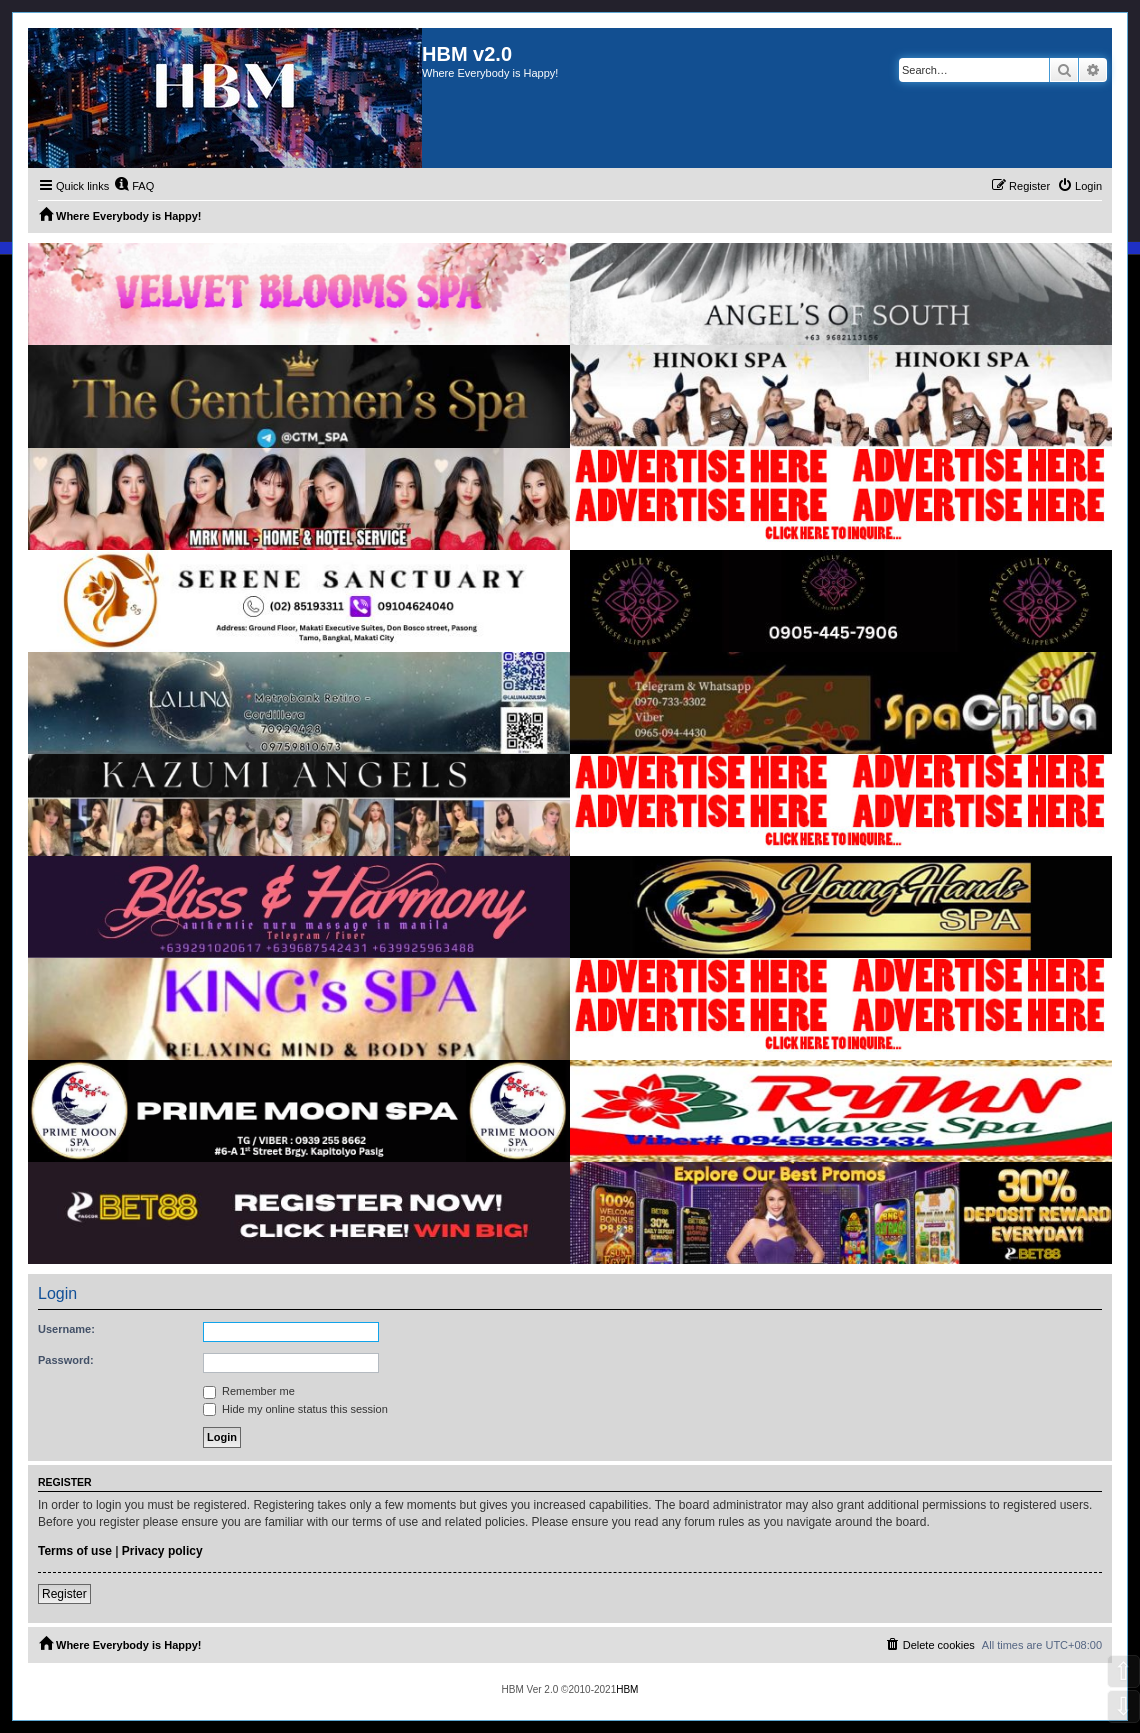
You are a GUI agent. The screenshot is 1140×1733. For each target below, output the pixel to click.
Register (64, 1594)
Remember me (249, 1391)
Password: (66, 1360)
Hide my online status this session (295, 1409)
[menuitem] (134, 186)
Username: (66, 1329)
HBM (627, 1689)
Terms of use (75, 1551)
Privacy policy (162, 1551)
